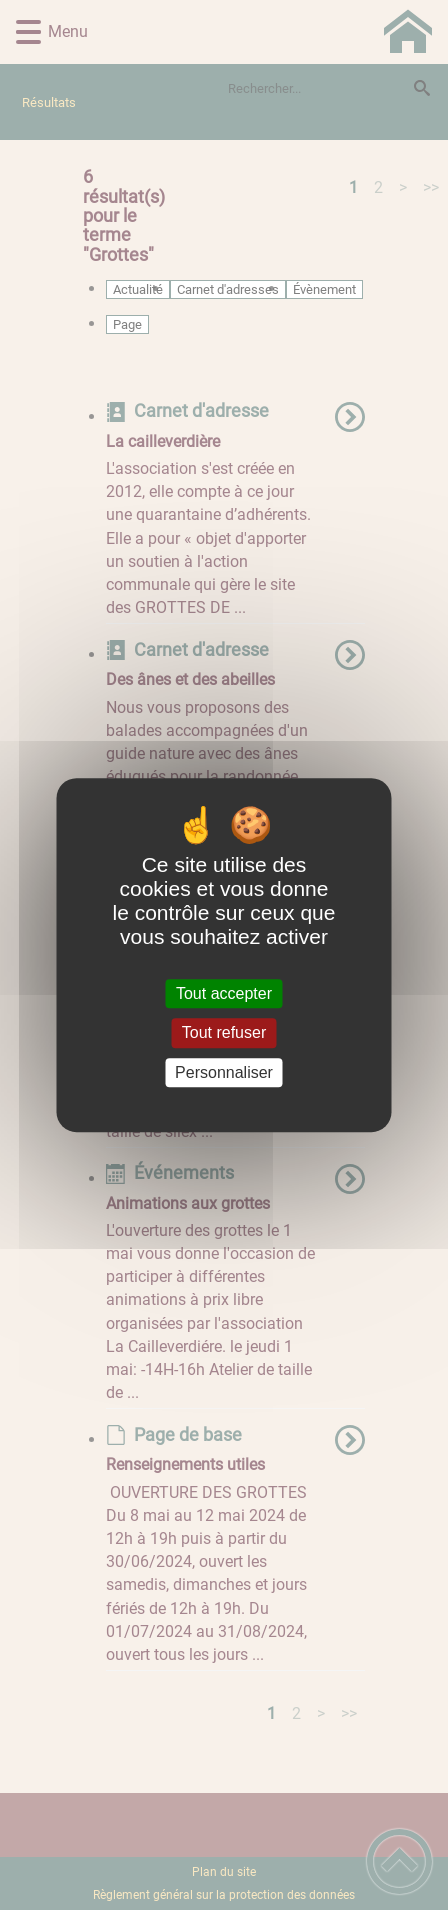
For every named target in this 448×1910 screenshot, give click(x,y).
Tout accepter (224, 993)
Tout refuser (224, 1033)
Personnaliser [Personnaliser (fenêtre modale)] (224, 1072)
